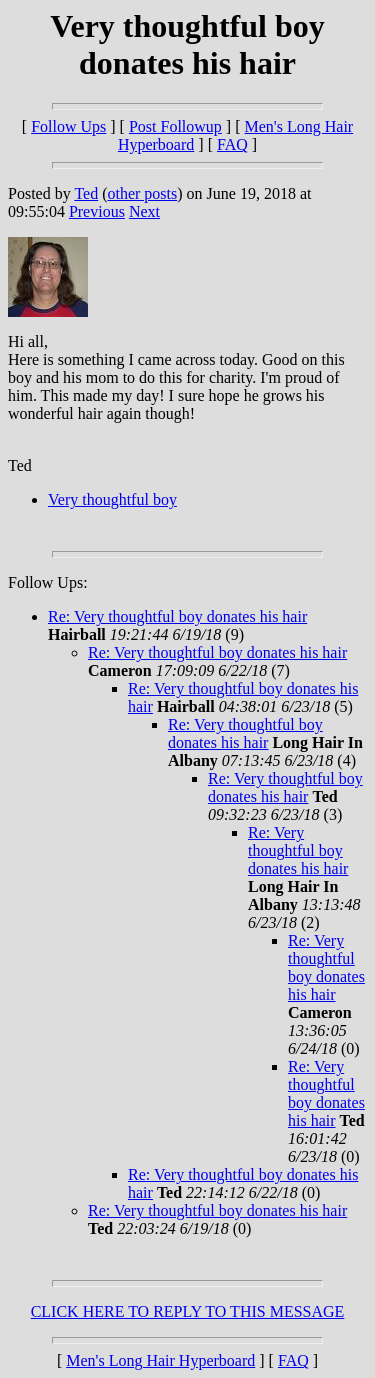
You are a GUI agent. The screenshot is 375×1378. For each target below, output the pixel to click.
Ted (86, 193)
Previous (97, 211)
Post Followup (175, 126)
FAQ (232, 144)
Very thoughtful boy (112, 499)
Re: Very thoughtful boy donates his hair (177, 616)
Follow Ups (68, 126)
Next (144, 211)
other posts (142, 193)
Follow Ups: (48, 582)
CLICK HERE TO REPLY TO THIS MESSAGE (188, 1311)
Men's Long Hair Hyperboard (160, 1360)
